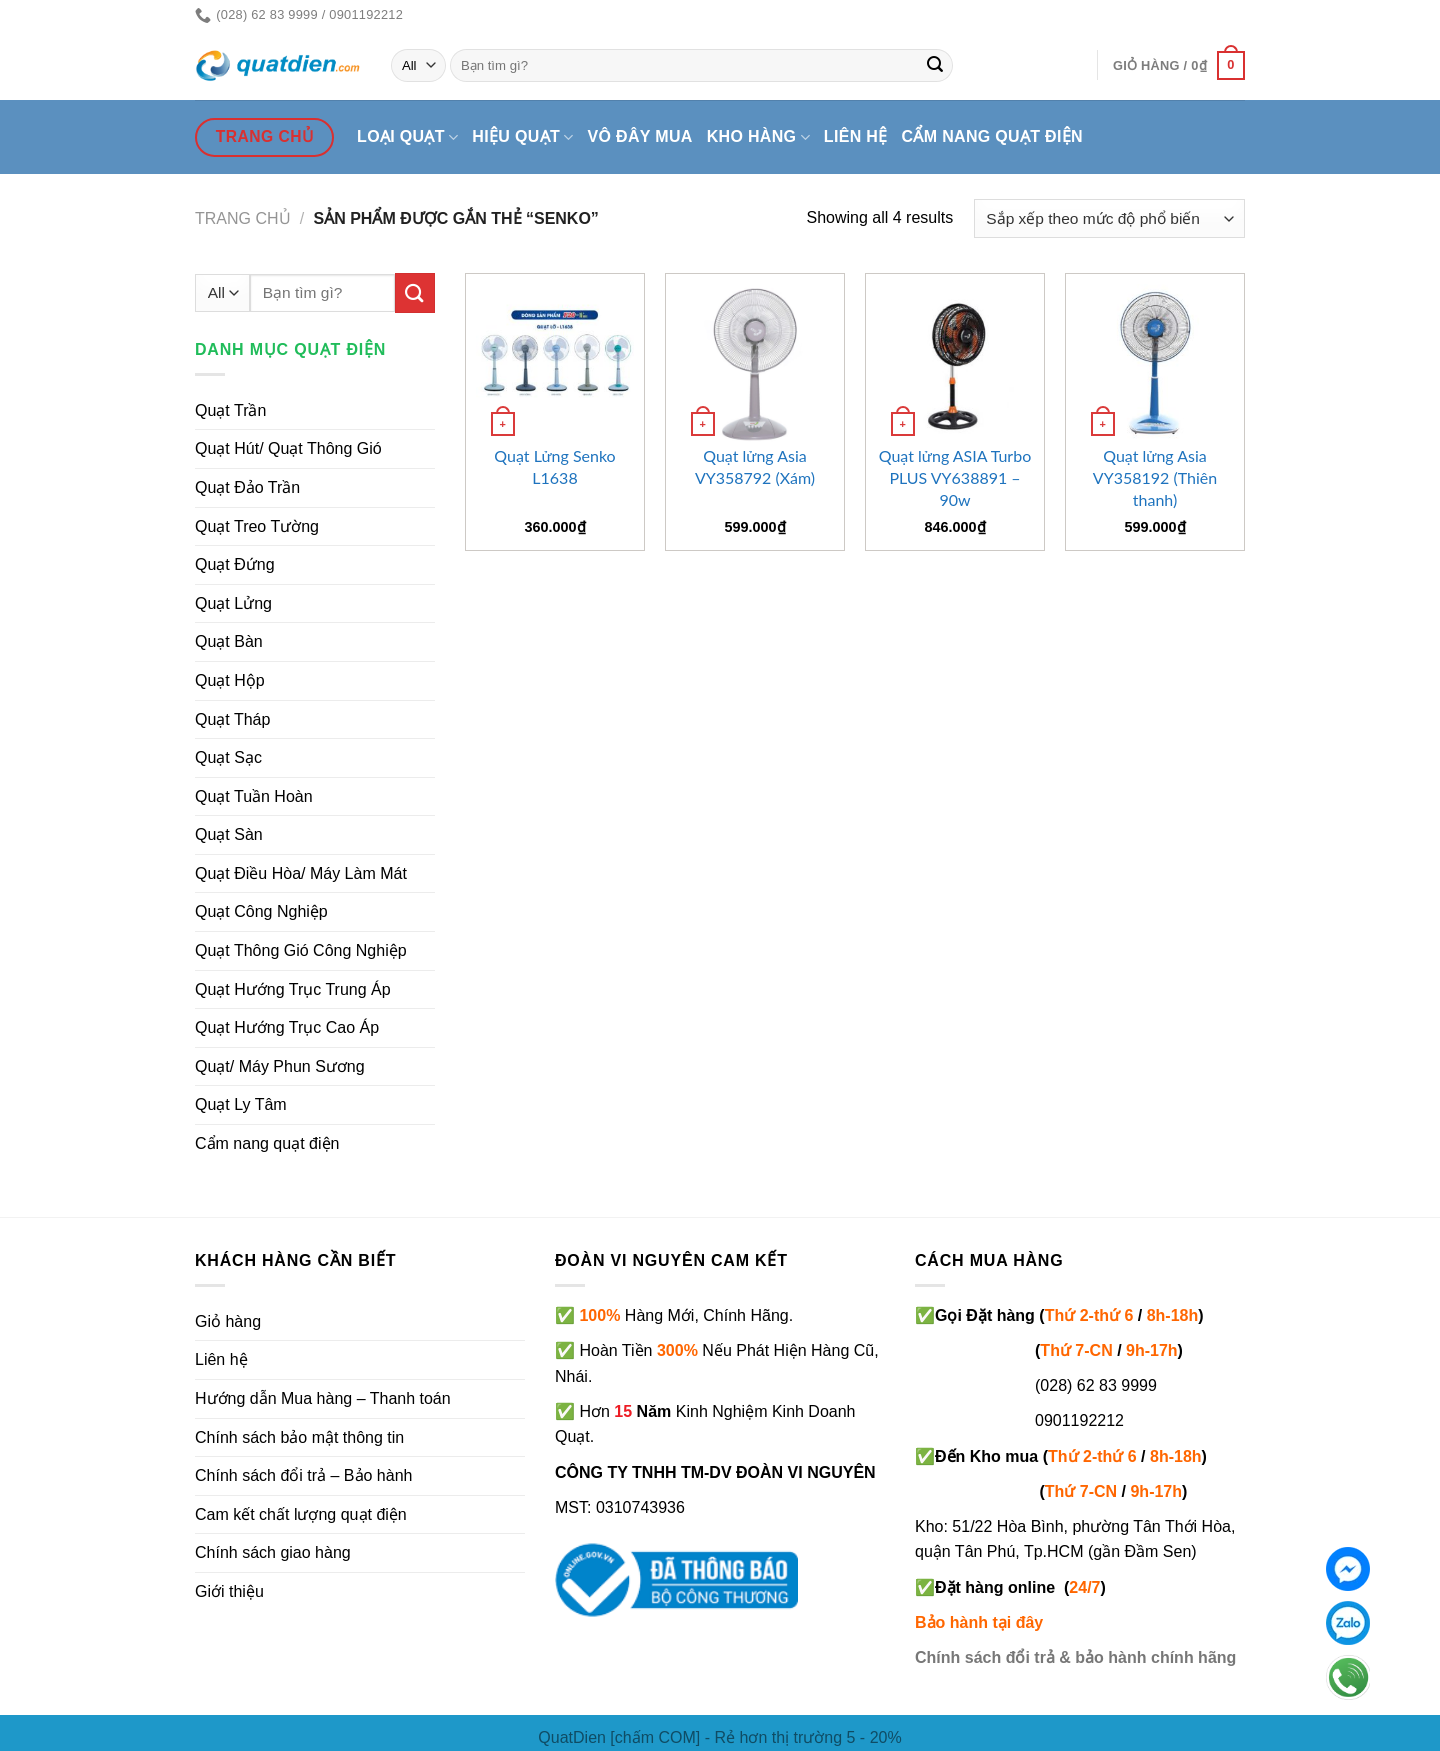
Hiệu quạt (522, 137)
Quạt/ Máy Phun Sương (280, 1066)
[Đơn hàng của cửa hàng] (1109, 218)
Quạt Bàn (229, 641)
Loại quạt (407, 137)
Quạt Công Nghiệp (261, 911)
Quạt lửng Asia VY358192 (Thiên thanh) (1155, 477)
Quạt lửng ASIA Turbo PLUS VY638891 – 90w (955, 477)
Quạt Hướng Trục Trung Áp (293, 989)
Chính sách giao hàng (273, 1552)
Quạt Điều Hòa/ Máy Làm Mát (301, 873)
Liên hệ (856, 136)
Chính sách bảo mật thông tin (299, 1437)
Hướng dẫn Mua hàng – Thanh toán (323, 1398)
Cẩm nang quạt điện (992, 136)
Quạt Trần (230, 410)
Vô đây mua (640, 136)
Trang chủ (243, 218)
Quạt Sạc (228, 757)
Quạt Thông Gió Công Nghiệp (301, 950)
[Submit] (935, 66)
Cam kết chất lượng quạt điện (301, 1514)
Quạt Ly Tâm (241, 1104)
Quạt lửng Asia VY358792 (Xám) (755, 466)
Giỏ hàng (228, 1321)
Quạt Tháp (232, 719)
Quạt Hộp (230, 680)
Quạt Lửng (233, 603)
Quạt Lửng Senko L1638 (554, 466)
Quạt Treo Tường (257, 526)
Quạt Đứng (235, 564)
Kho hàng (758, 137)
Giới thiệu (229, 1591)
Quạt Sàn (229, 834)
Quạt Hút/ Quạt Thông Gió (288, 448)
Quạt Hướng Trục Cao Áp (287, 1027)
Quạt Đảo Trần (247, 487)
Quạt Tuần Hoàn (254, 796)
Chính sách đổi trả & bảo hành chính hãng (1075, 1657)
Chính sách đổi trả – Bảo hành (303, 1475)
